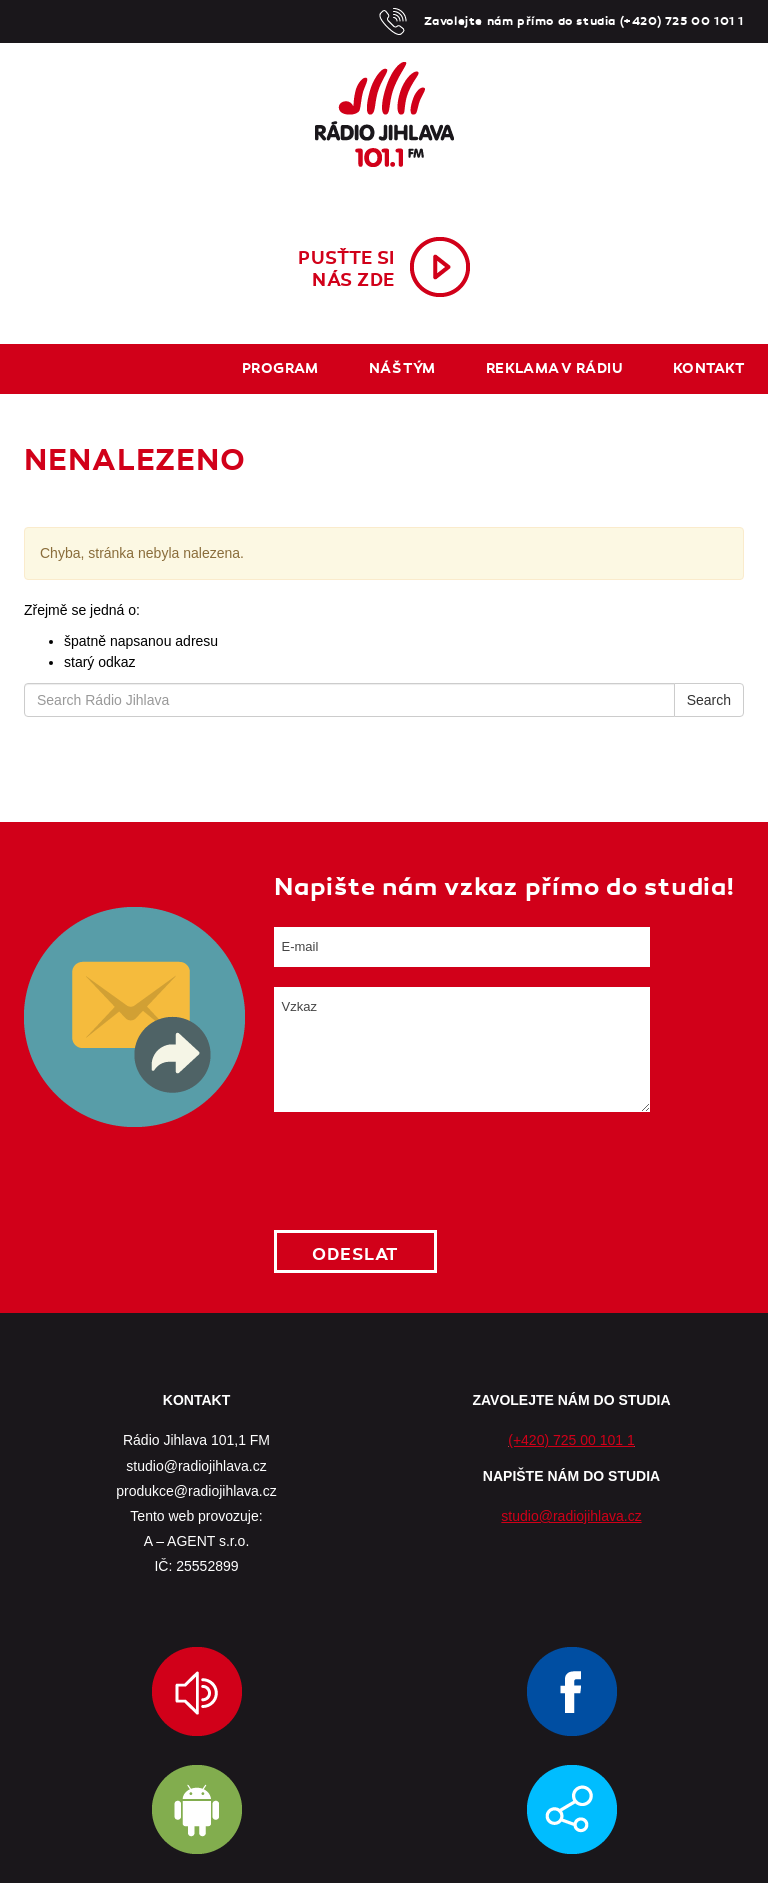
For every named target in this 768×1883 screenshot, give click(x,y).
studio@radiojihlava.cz (571, 1516)
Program (280, 368)
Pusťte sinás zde (346, 269)
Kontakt (708, 368)
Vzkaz (462, 1049)
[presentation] (426, 1171)
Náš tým (402, 368)
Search (709, 700)
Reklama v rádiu (554, 368)
